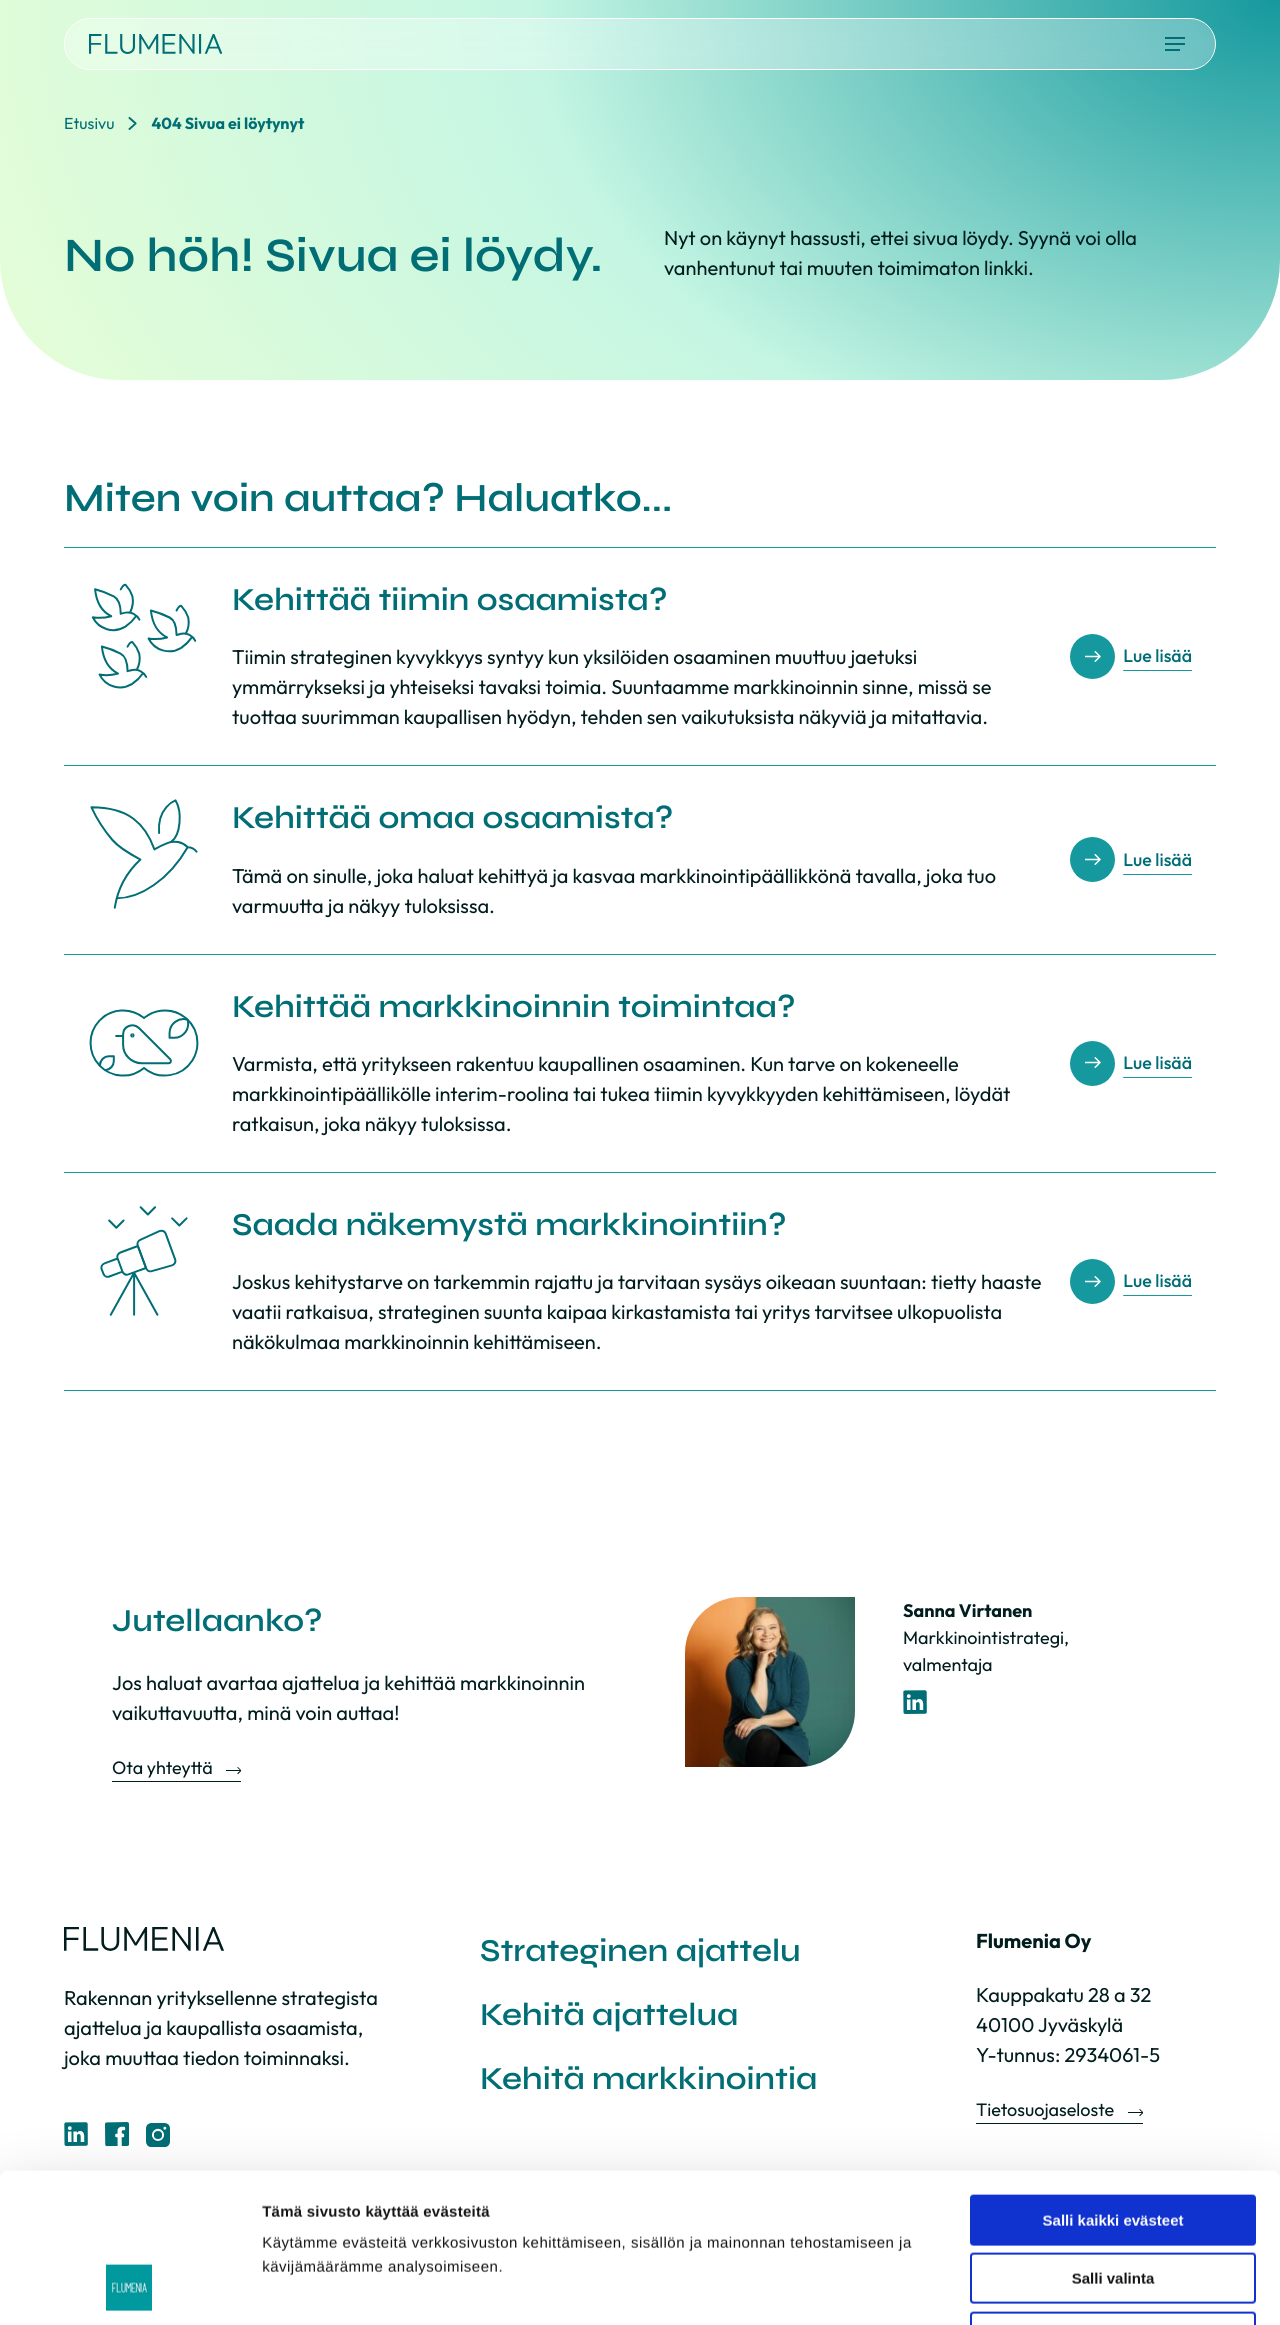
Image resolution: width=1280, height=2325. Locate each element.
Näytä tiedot (1069, 2285)
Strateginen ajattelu (640, 1950)
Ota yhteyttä (164, 1767)
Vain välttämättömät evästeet (1113, 2197)
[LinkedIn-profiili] (915, 1702)
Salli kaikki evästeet (1113, 2080)
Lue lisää (1157, 656)
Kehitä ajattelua (609, 2014)
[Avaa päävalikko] (1175, 44)
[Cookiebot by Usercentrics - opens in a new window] (129, 2286)
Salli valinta (1113, 2139)
